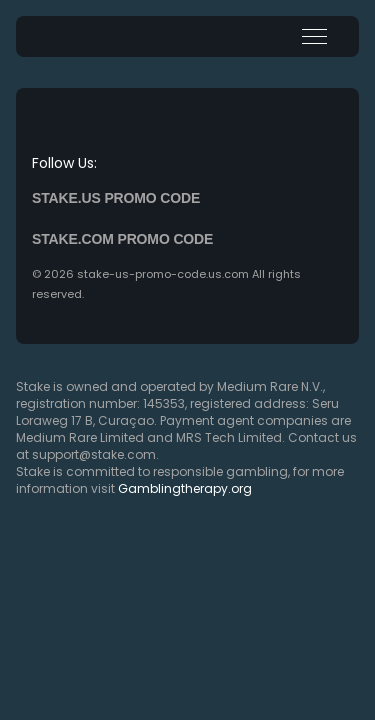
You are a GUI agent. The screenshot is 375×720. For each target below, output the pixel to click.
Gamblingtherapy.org (185, 488)
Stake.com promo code (122, 239)
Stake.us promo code (116, 198)
